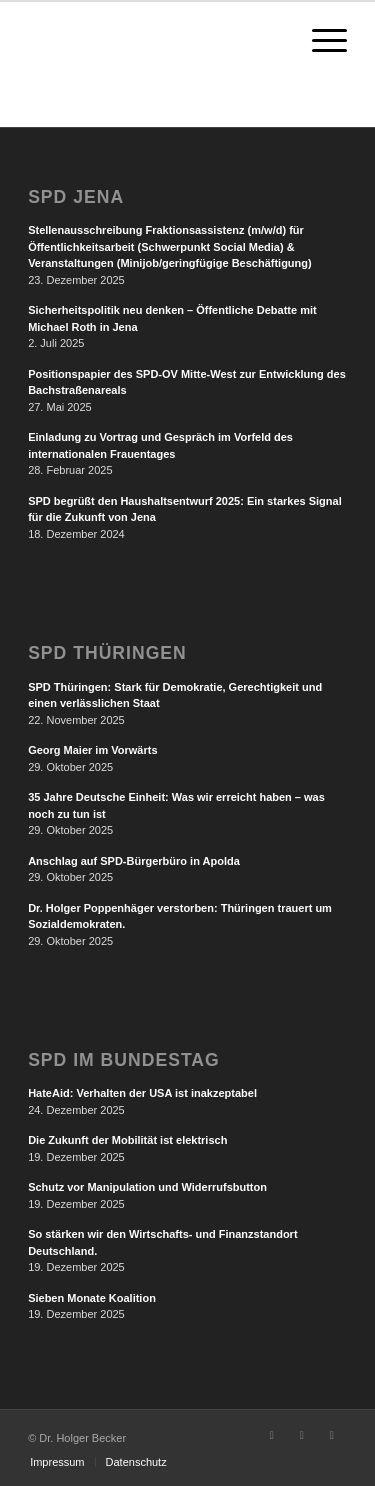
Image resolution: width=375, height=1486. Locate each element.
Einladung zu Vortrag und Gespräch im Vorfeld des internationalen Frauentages (160, 445)
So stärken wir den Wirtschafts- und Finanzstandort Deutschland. (162, 1242)
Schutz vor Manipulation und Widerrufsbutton (147, 1187)
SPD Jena (76, 197)
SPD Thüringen (107, 653)
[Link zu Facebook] (272, 1435)
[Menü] (319, 41)
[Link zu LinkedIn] (332, 1435)
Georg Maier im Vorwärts (92, 750)
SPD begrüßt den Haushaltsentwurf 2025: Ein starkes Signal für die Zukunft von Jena (185, 509)
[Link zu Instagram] (302, 1435)
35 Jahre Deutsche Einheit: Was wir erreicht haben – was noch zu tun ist (176, 805)
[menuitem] (57, 1462)
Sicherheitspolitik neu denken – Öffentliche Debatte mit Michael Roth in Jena (172, 318)
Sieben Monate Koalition (92, 1298)
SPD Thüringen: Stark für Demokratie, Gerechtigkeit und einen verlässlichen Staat (175, 695)
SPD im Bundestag (124, 1060)
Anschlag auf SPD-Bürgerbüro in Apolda (134, 861)
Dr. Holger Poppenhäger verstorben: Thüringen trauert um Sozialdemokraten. (180, 916)
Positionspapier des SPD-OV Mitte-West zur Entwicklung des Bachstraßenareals (187, 382)
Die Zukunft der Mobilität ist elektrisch (127, 1140)
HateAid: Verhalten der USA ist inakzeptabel (142, 1093)
